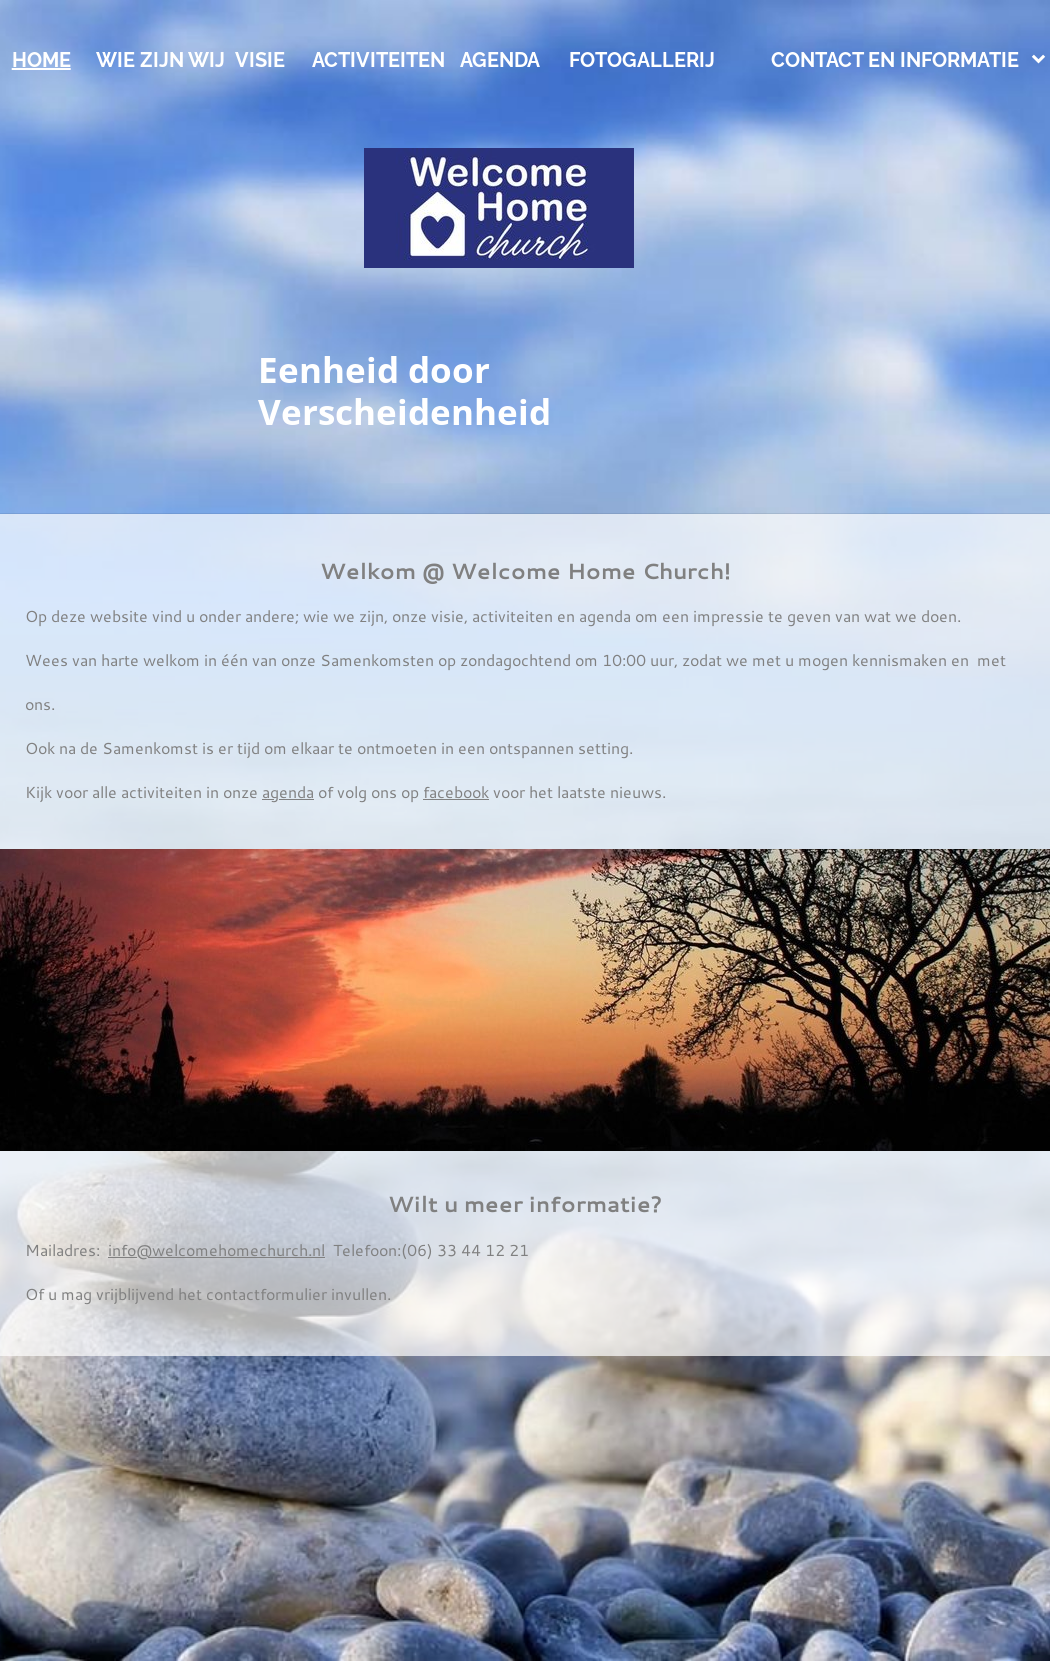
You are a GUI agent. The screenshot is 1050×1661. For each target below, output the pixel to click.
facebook (456, 791)
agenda (288, 791)
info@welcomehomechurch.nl (216, 1249)
